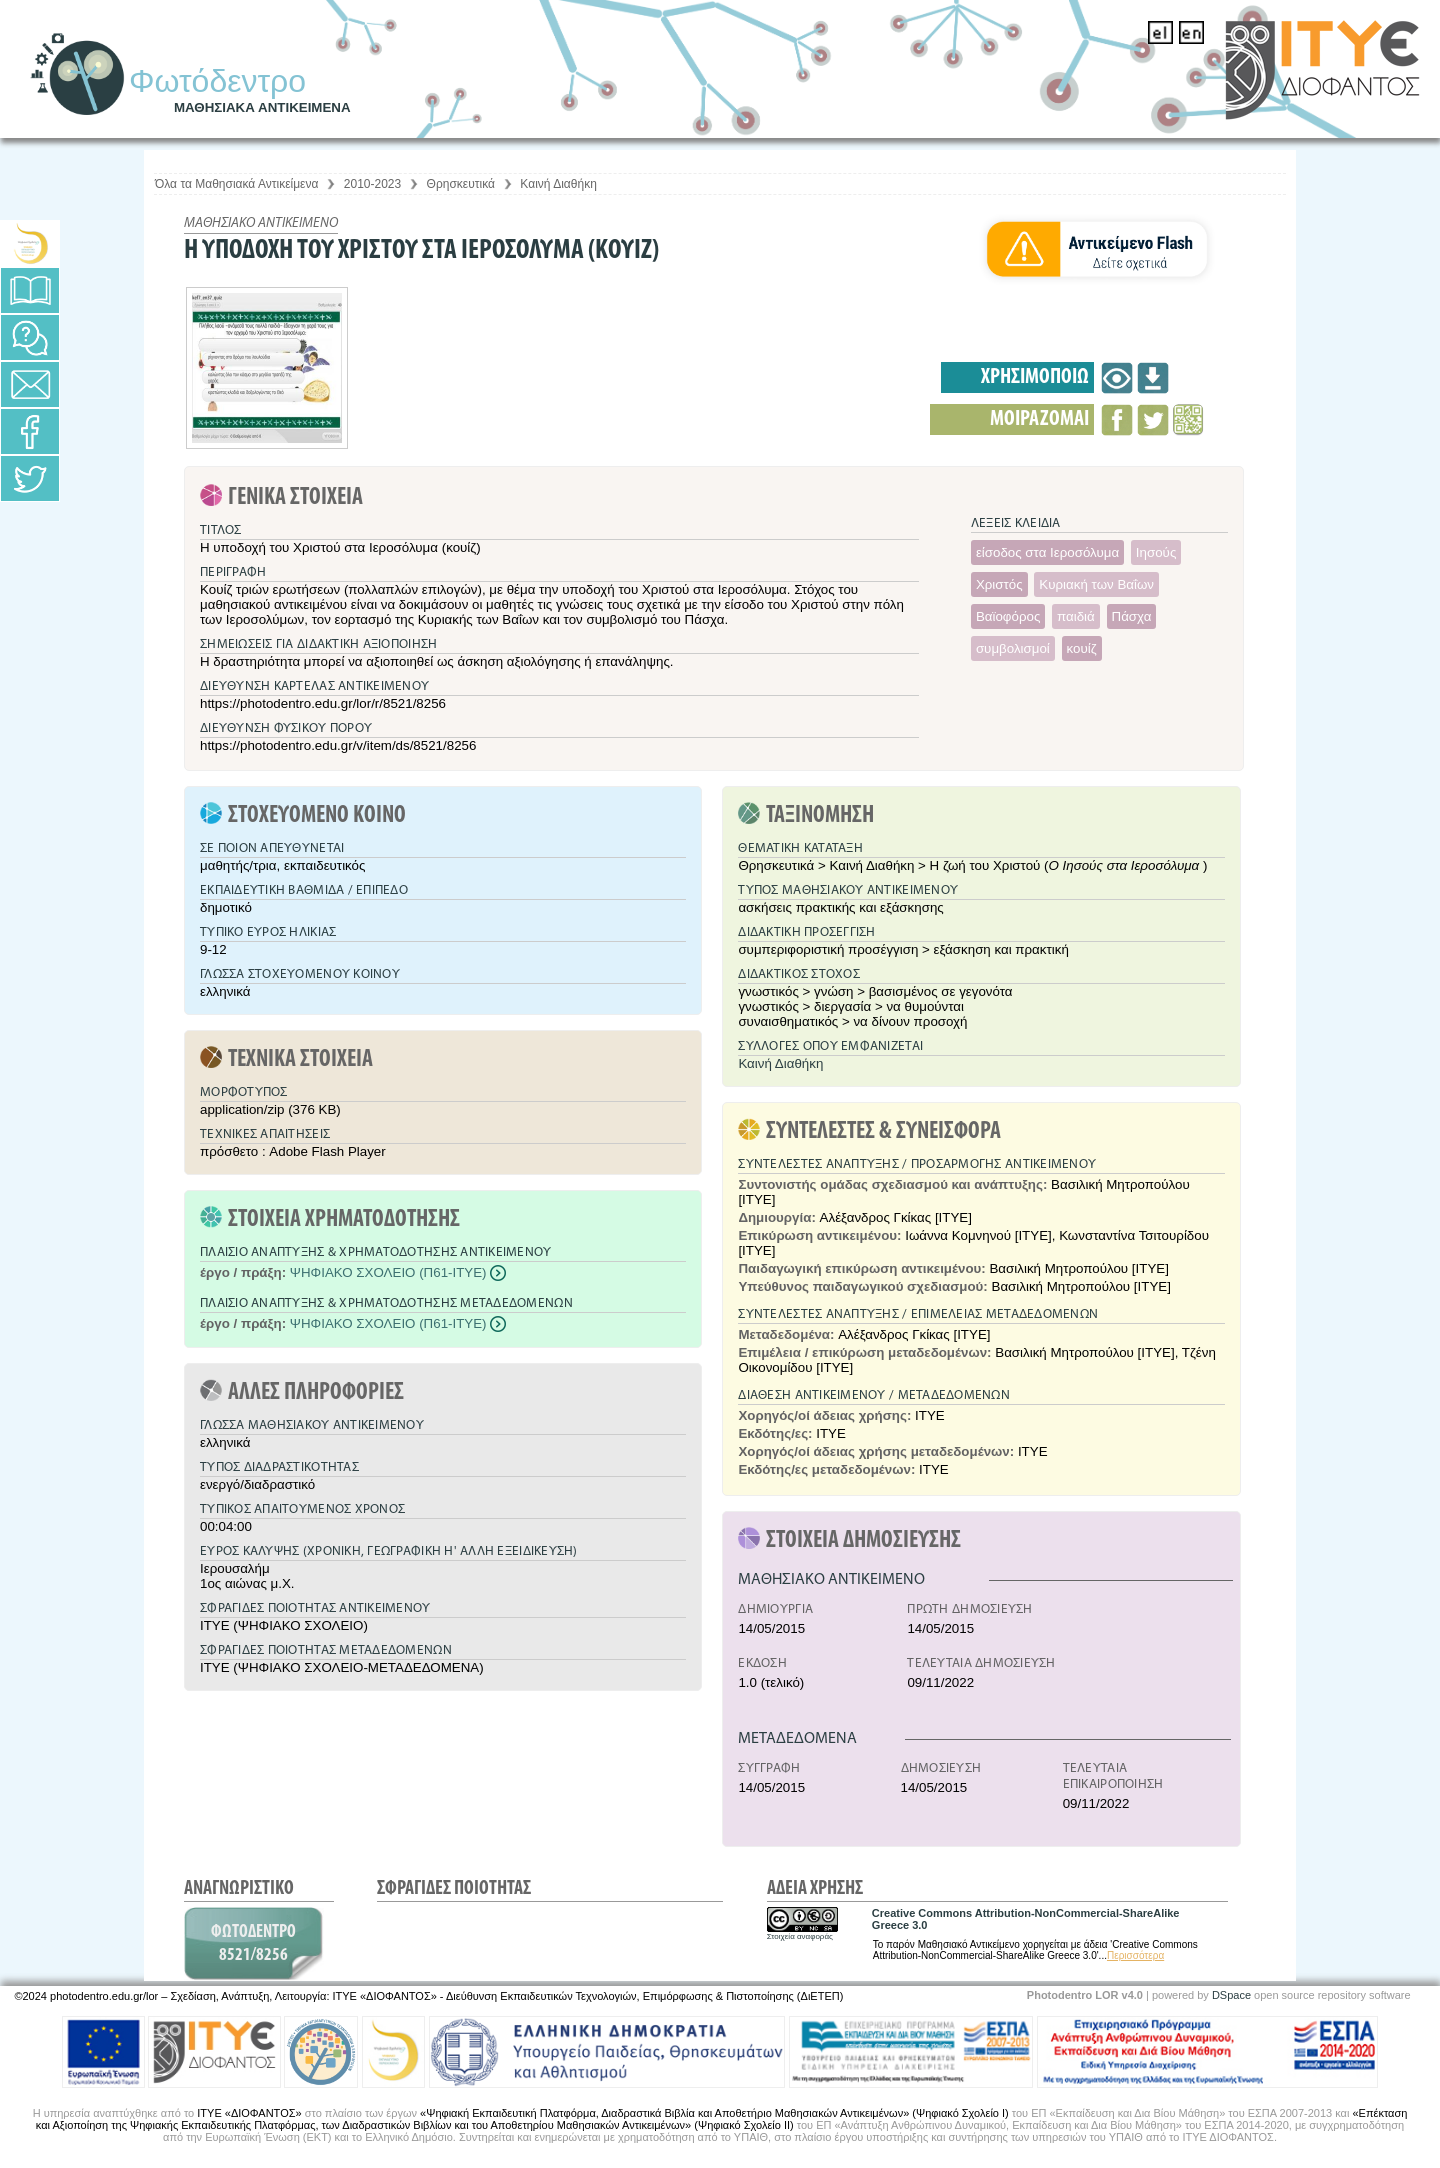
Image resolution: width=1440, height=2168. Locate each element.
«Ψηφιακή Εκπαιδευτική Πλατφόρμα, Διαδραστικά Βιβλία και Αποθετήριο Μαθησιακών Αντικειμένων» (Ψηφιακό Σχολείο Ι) (714, 2113)
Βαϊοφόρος (1008, 616)
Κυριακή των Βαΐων (1096, 584)
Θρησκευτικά (461, 184)
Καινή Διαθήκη (558, 184)
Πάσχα (1132, 616)
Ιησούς (1156, 552)
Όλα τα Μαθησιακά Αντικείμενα (236, 184)
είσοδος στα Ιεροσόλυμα (1047, 552)
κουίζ (1082, 648)
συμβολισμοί (1013, 648)
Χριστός (999, 584)
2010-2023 (372, 184)
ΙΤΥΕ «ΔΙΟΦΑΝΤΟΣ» (249, 2113)
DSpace (1231, 1995)
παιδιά (1076, 616)
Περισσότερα (1135, 1955)
